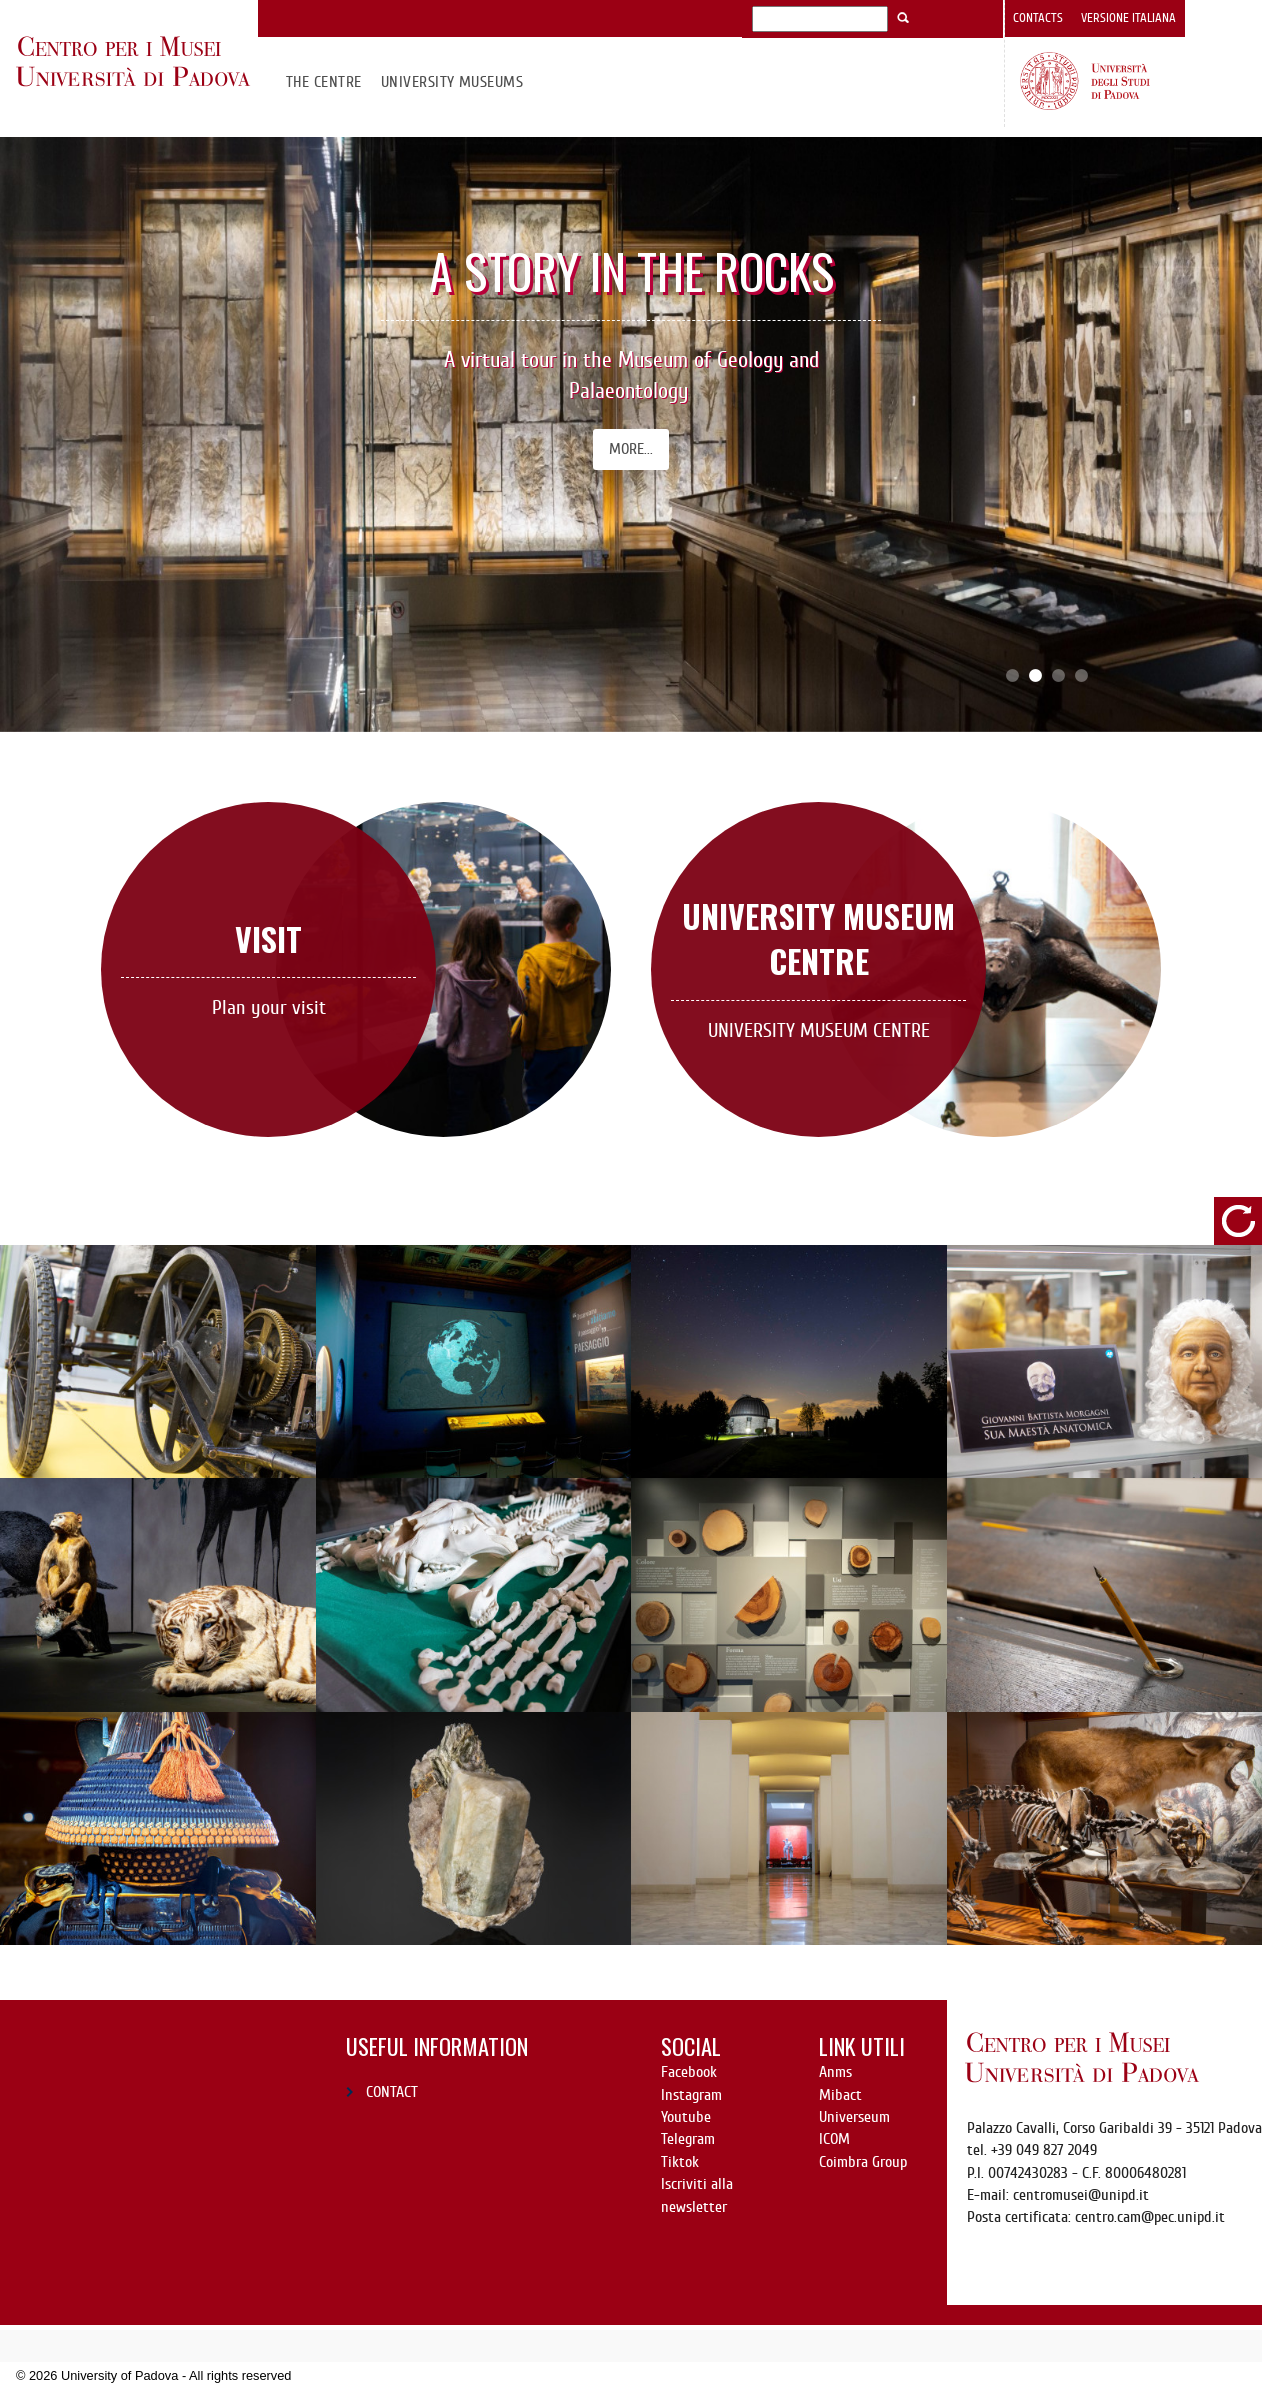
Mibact (840, 2095)
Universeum (854, 2117)
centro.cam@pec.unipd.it (1150, 2217)
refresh (1238, 1221)
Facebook (689, 2072)
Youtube (686, 2117)
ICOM (834, 2139)
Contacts (1038, 18)
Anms (835, 2072)
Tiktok (680, 2162)
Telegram (688, 2139)
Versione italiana (1128, 18)
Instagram (691, 2095)
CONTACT (392, 2092)
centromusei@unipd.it (1081, 2195)
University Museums (452, 82)
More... (631, 449)
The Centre (324, 82)
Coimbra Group (863, 2162)
